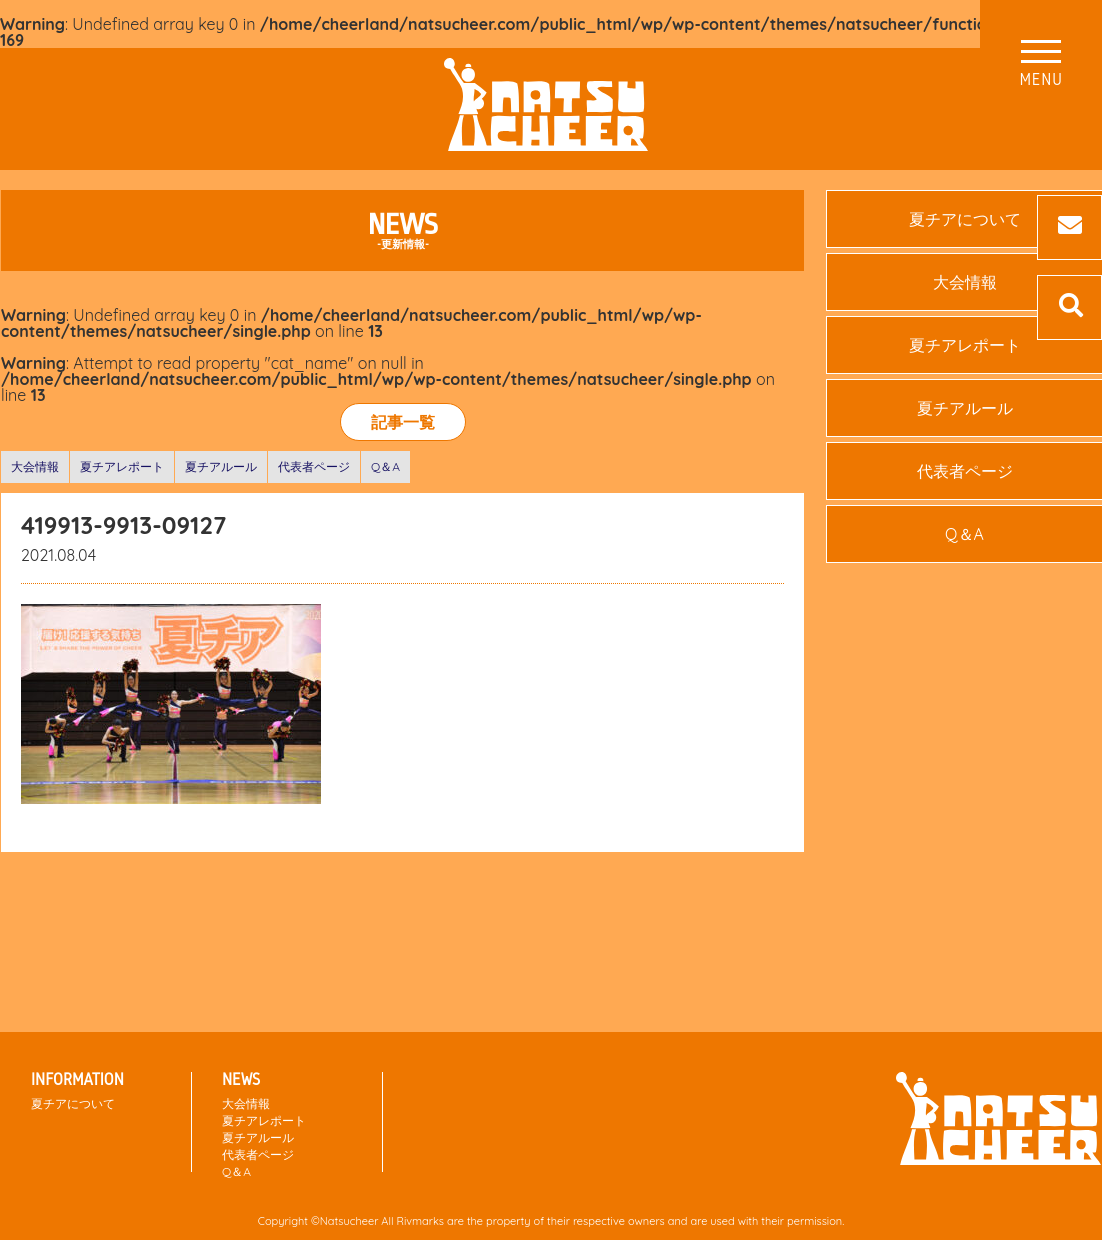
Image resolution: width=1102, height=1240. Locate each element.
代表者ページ (314, 466)
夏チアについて (73, 1103)
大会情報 (35, 466)
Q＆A (385, 466)
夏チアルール (221, 466)
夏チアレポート (122, 466)
